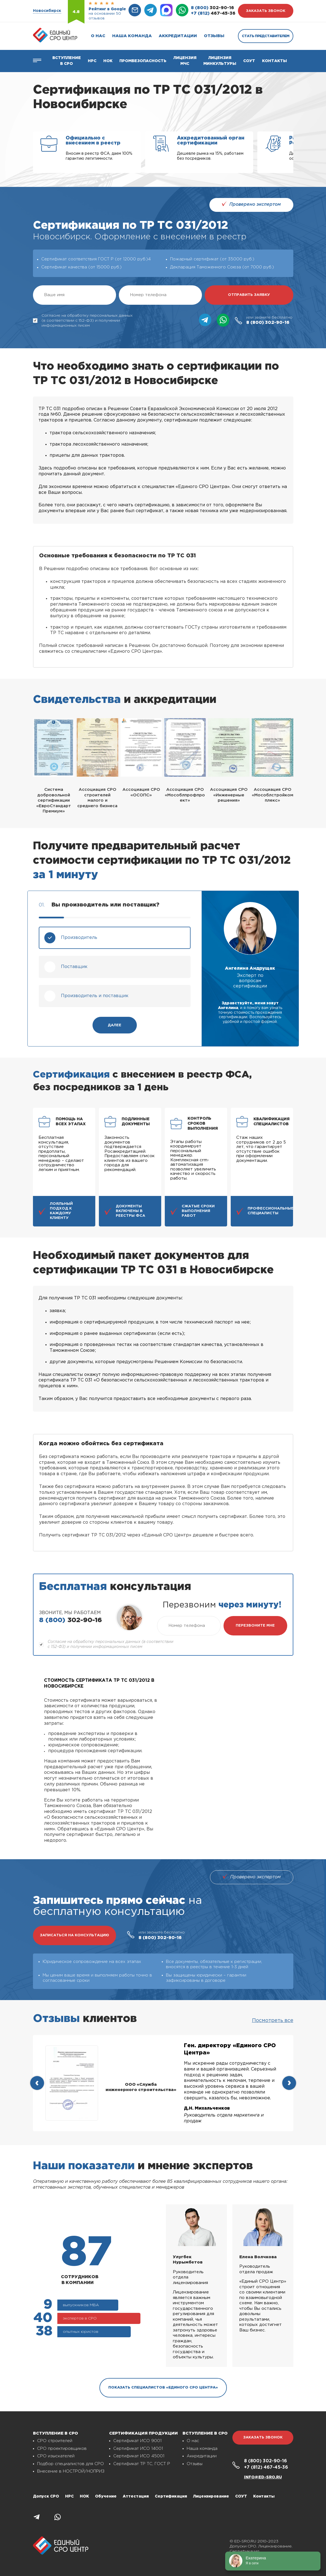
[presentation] (37, 2083)
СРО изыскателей (56, 2456)
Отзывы (214, 36)
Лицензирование (211, 2496)
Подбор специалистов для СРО (70, 2464)
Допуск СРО (46, 2496)
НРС (69, 2496)
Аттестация (136, 2496)
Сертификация (171, 2496)
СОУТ (249, 61)
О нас (98, 36)
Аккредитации (178, 36)
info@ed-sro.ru (263, 2477)
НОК (107, 61)
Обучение (106, 2496)
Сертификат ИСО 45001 (138, 2456)
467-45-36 (213, 13)
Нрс (92, 61)
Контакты (274, 61)
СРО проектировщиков (62, 2448)
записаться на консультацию (74, 1935)
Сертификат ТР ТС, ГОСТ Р (141, 2464)
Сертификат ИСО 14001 (138, 2448)
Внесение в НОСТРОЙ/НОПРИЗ (70, 2471)
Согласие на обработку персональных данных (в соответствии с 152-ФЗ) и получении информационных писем (83, 320)
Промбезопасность (142, 61)
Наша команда (132, 36)
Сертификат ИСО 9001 (137, 2441)
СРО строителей (54, 2441)
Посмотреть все (272, 2020)
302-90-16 (212, 8)
